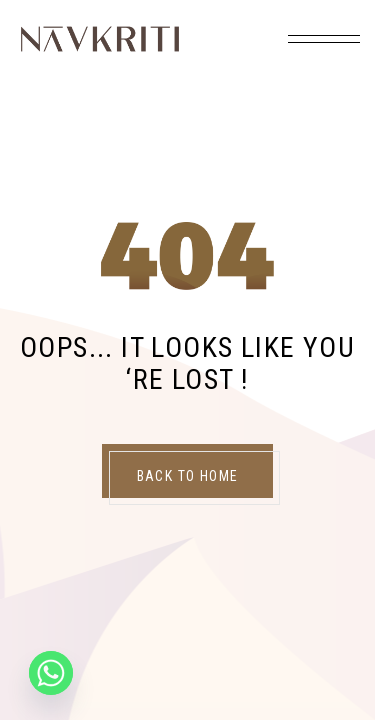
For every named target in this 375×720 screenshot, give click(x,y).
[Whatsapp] (51, 673)
